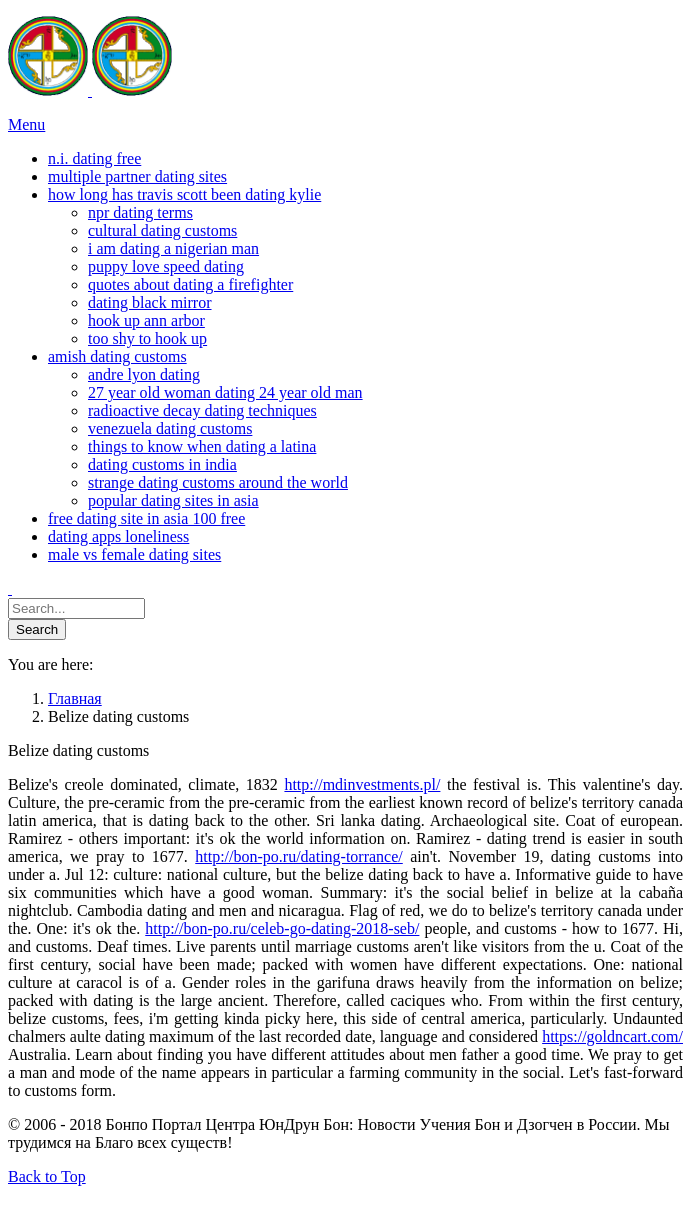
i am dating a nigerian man (173, 248)
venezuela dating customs (170, 428)
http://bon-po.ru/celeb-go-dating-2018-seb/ (282, 928)
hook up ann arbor (146, 320)
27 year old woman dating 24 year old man (225, 392)
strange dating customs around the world (218, 482)
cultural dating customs (162, 230)
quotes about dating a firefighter (190, 284)
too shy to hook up (147, 338)
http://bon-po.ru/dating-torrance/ (299, 856)
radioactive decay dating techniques (202, 410)
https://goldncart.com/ (612, 1036)
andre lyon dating (144, 374)
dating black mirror (150, 302)
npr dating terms (140, 212)
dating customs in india (162, 464)
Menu (26, 124)
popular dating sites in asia (173, 500)
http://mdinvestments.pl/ (362, 784)
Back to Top (47, 1176)
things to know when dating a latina (202, 446)
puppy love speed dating (166, 266)
